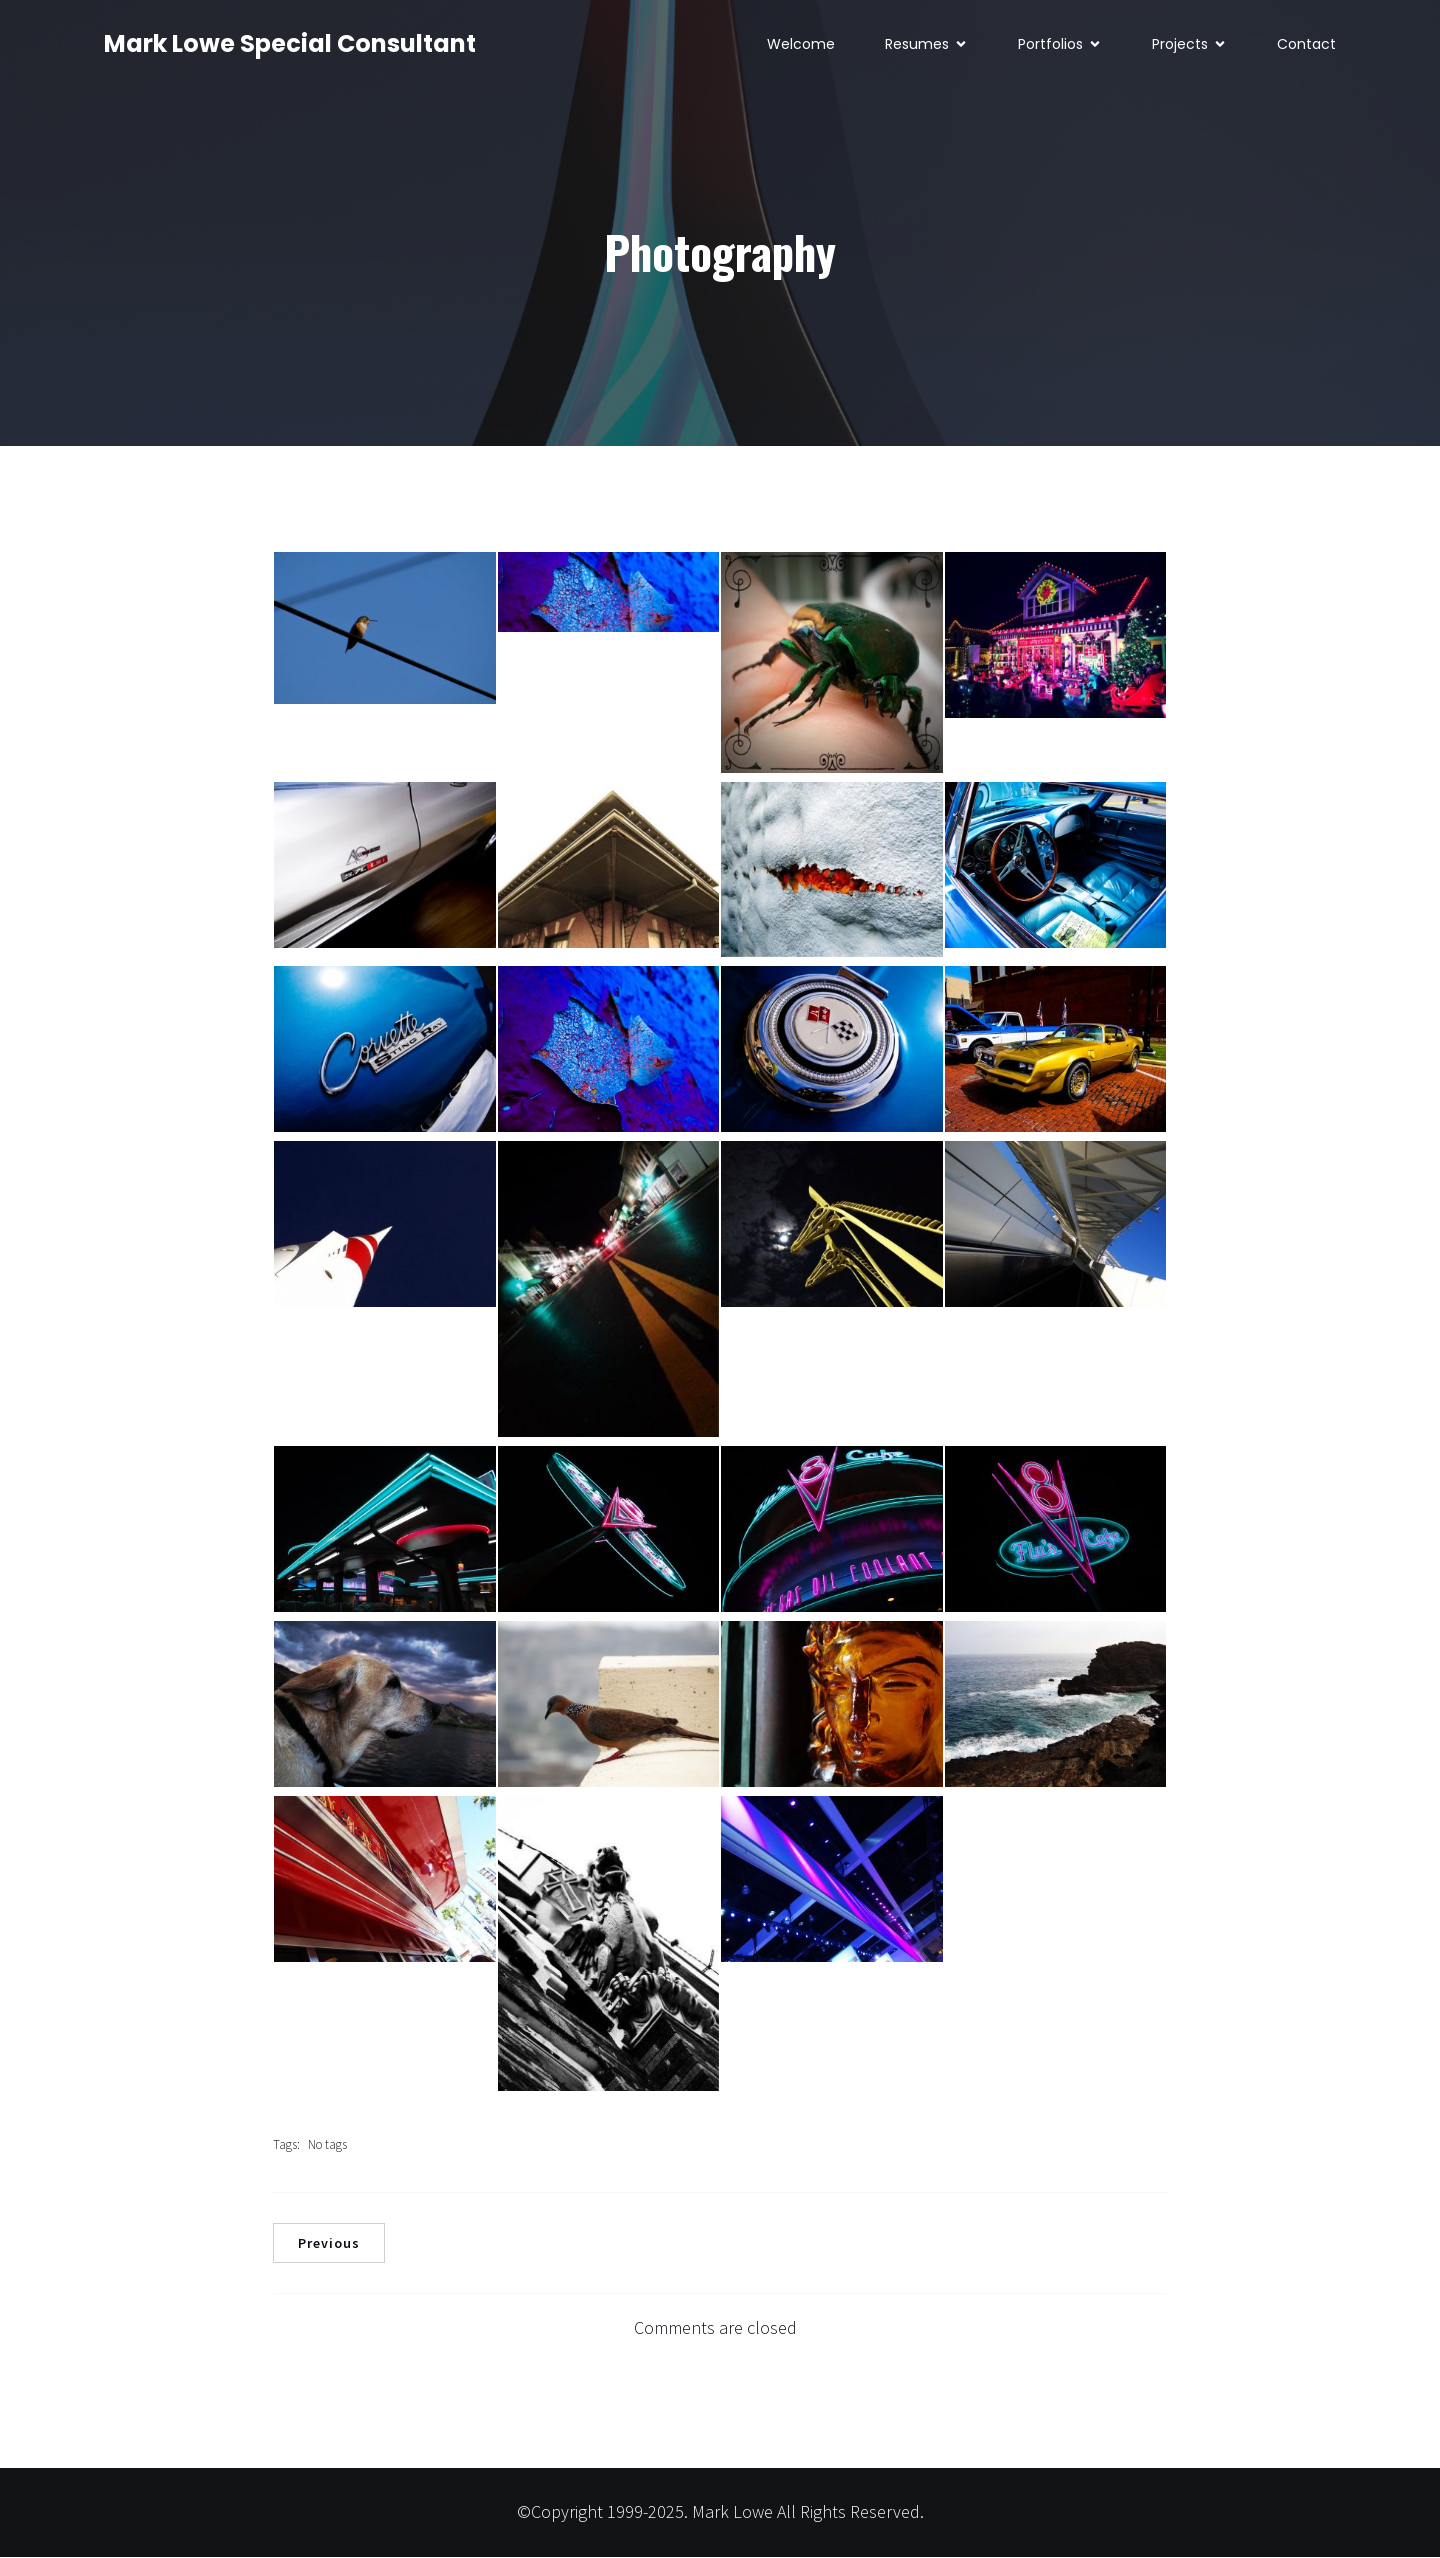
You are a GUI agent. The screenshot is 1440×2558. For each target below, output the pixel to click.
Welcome (801, 45)
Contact (1306, 45)
